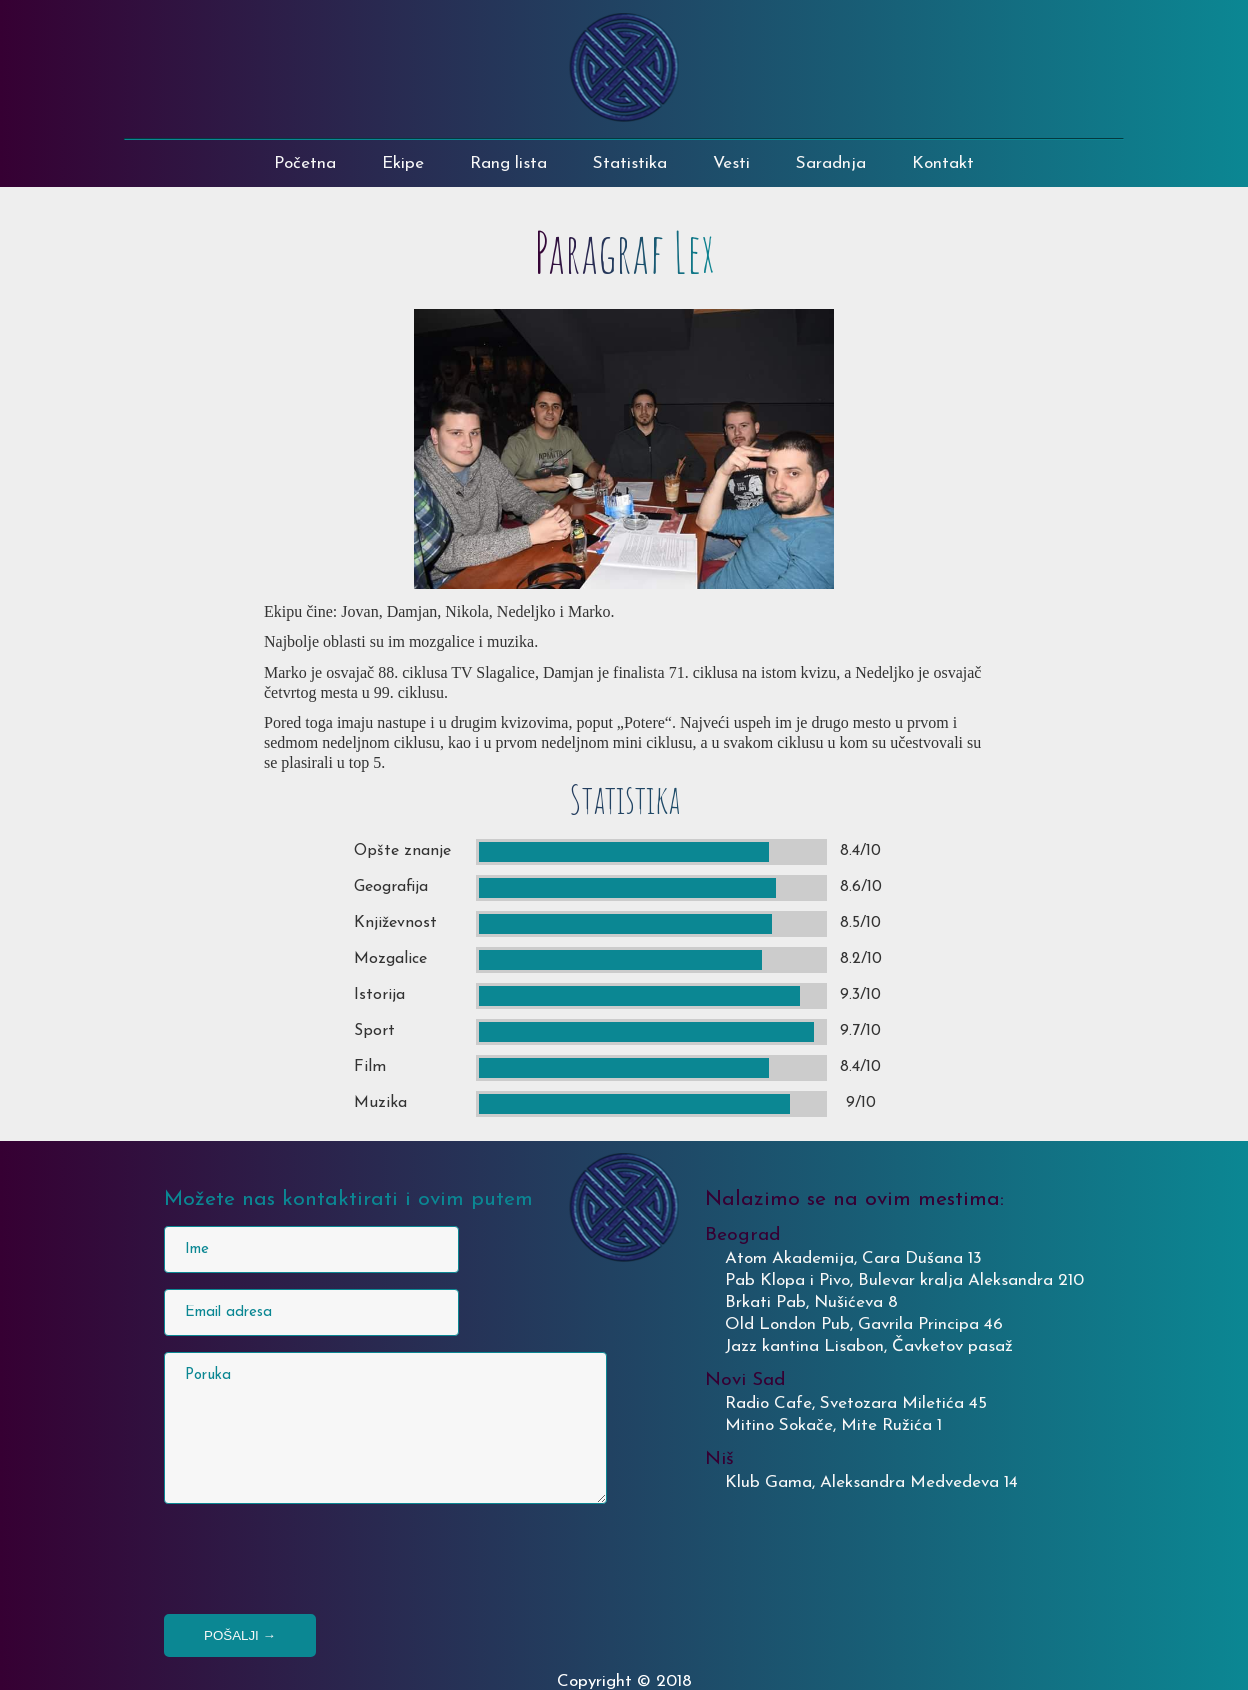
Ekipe (403, 163)
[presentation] (316, 1559)
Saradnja (831, 163)
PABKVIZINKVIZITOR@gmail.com (1077, 33)
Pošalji (240, 1635)
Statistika (630, 163)
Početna (305, 163)
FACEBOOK (978, 105)
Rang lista (508, 163)
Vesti (731, 163)
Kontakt (943, 163)
